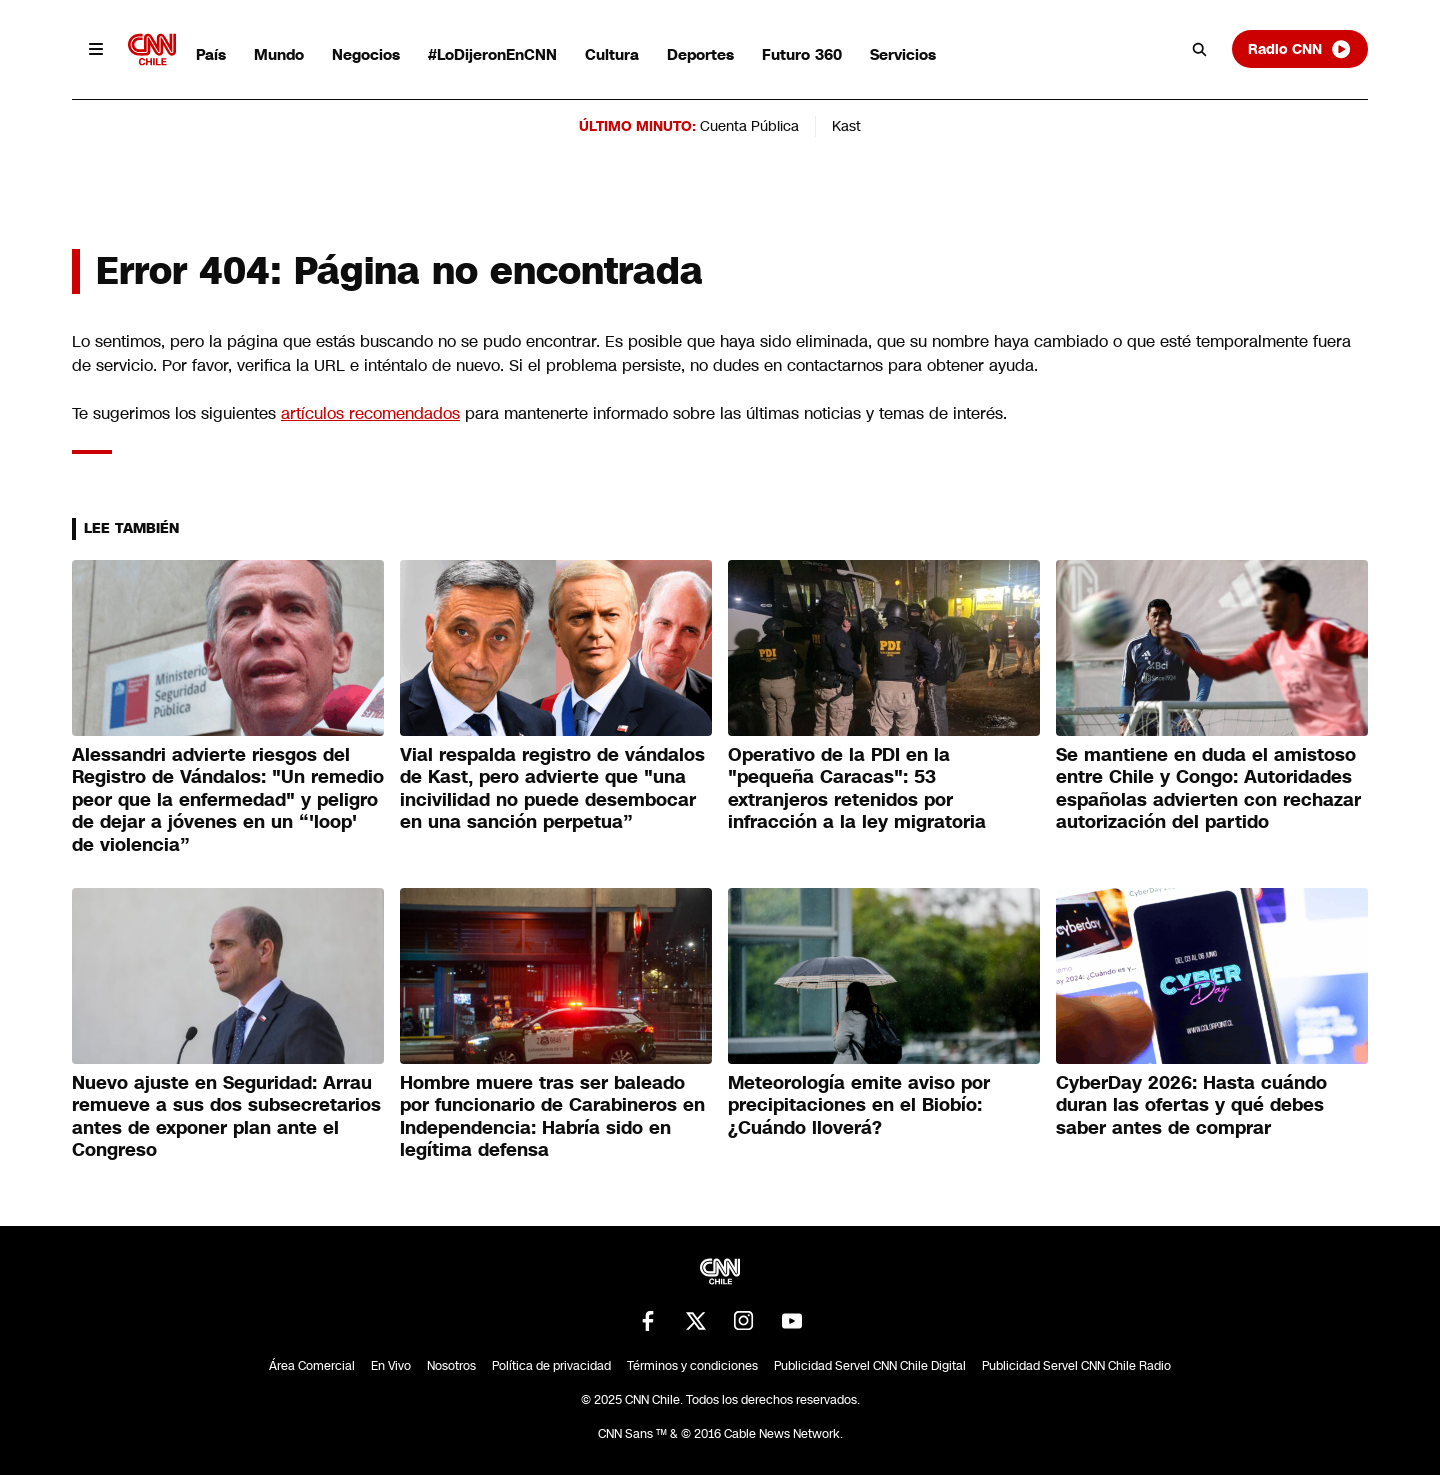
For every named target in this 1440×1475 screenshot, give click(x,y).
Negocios (366, 54)
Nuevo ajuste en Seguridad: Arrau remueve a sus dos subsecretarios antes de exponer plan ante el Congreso (226, 1117)
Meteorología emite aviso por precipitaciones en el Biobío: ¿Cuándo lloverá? (859, 1105)
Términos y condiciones (692, 1366)
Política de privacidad (551, 1366)
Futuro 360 (802, 54)
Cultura (612, 54)
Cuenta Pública (749, 126)
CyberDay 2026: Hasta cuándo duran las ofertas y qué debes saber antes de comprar (1191, 1105)
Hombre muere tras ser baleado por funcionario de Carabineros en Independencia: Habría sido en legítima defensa (552, 1117)
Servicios (903, 54)
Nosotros (451, 1366)
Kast (846, 126)
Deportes (700, 54)
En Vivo (391, 1366)
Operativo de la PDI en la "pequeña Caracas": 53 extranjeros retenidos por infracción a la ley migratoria (857, 789)
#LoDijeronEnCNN (492, 54)
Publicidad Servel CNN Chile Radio (1076, 1366)
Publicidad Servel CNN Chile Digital (870, 1366)
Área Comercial (312, 1366)
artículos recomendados (370, 413)
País (211, 54)
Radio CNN (1300, 49)
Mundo (279, 54)
